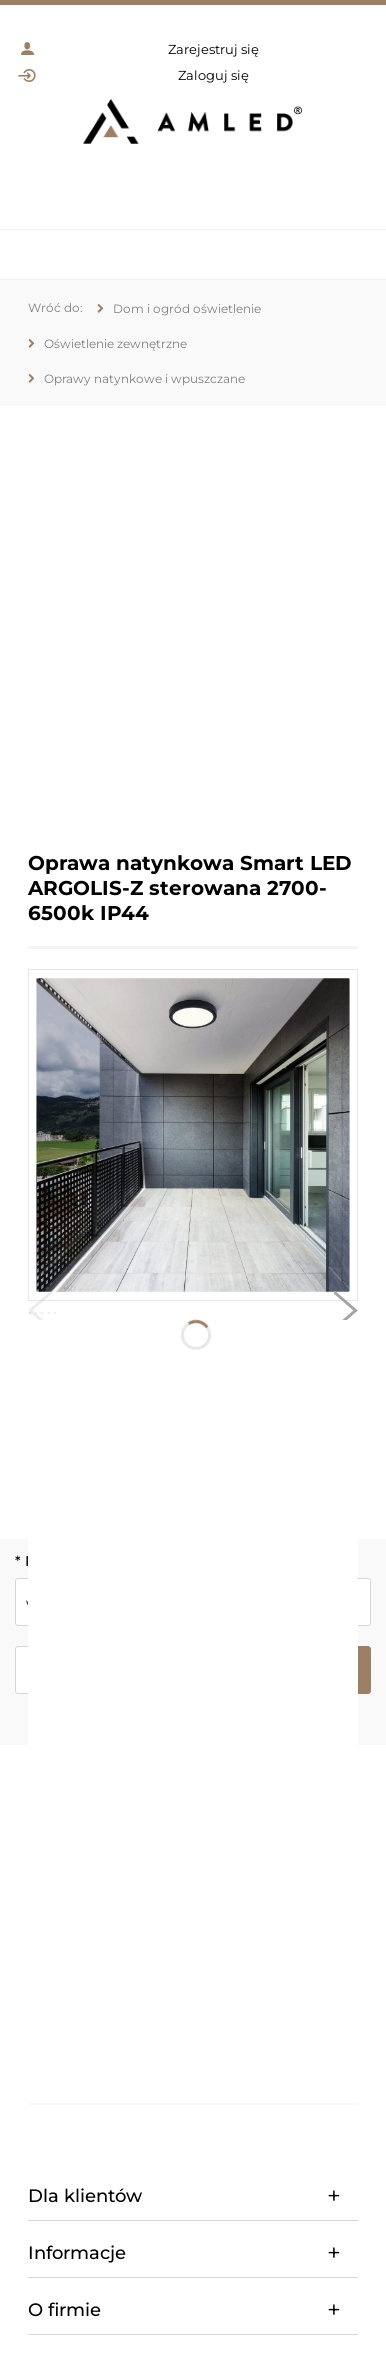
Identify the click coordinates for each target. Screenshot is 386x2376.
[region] (193, 613)
